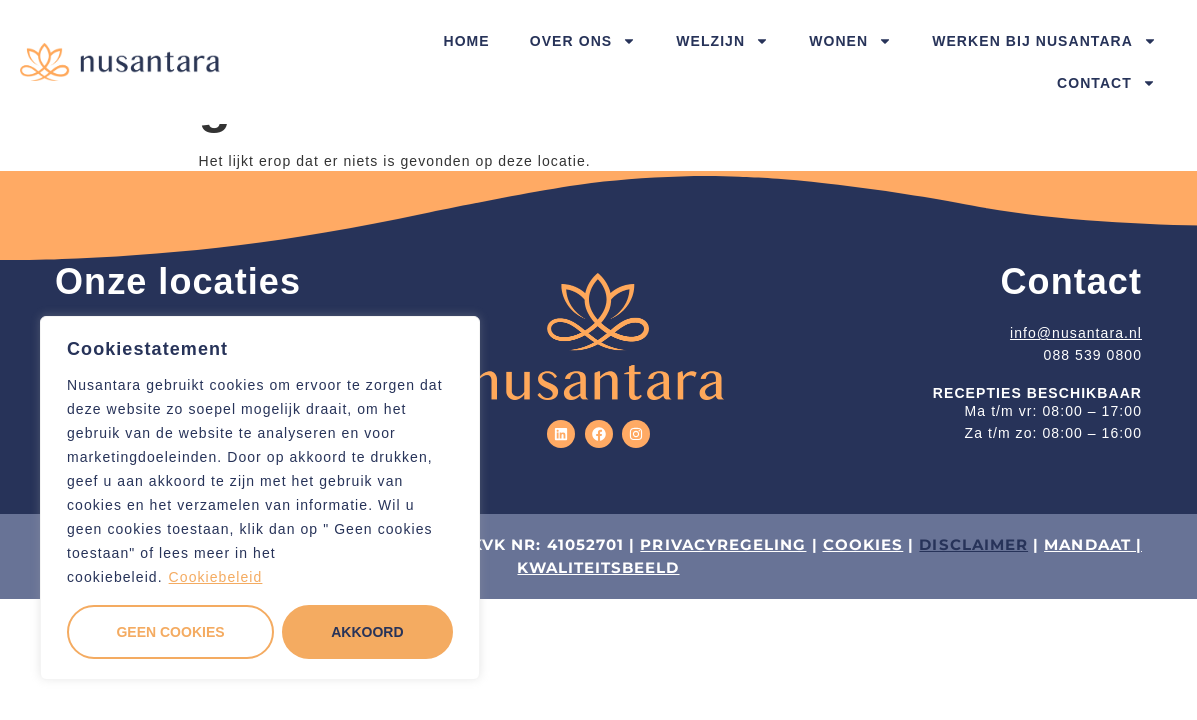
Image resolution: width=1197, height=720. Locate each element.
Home (466, 41)
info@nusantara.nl (1076, 333)
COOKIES (863, 544)
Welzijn (722, 41)
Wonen (850, 41)
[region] (260, 498)
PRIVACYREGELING (723, 544)
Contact (1106, 83)
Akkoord (367, 632)
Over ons (583, 41)
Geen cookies (170, 632)
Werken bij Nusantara (1044, 41)
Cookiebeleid (216, 577)
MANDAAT (1087, 544)
